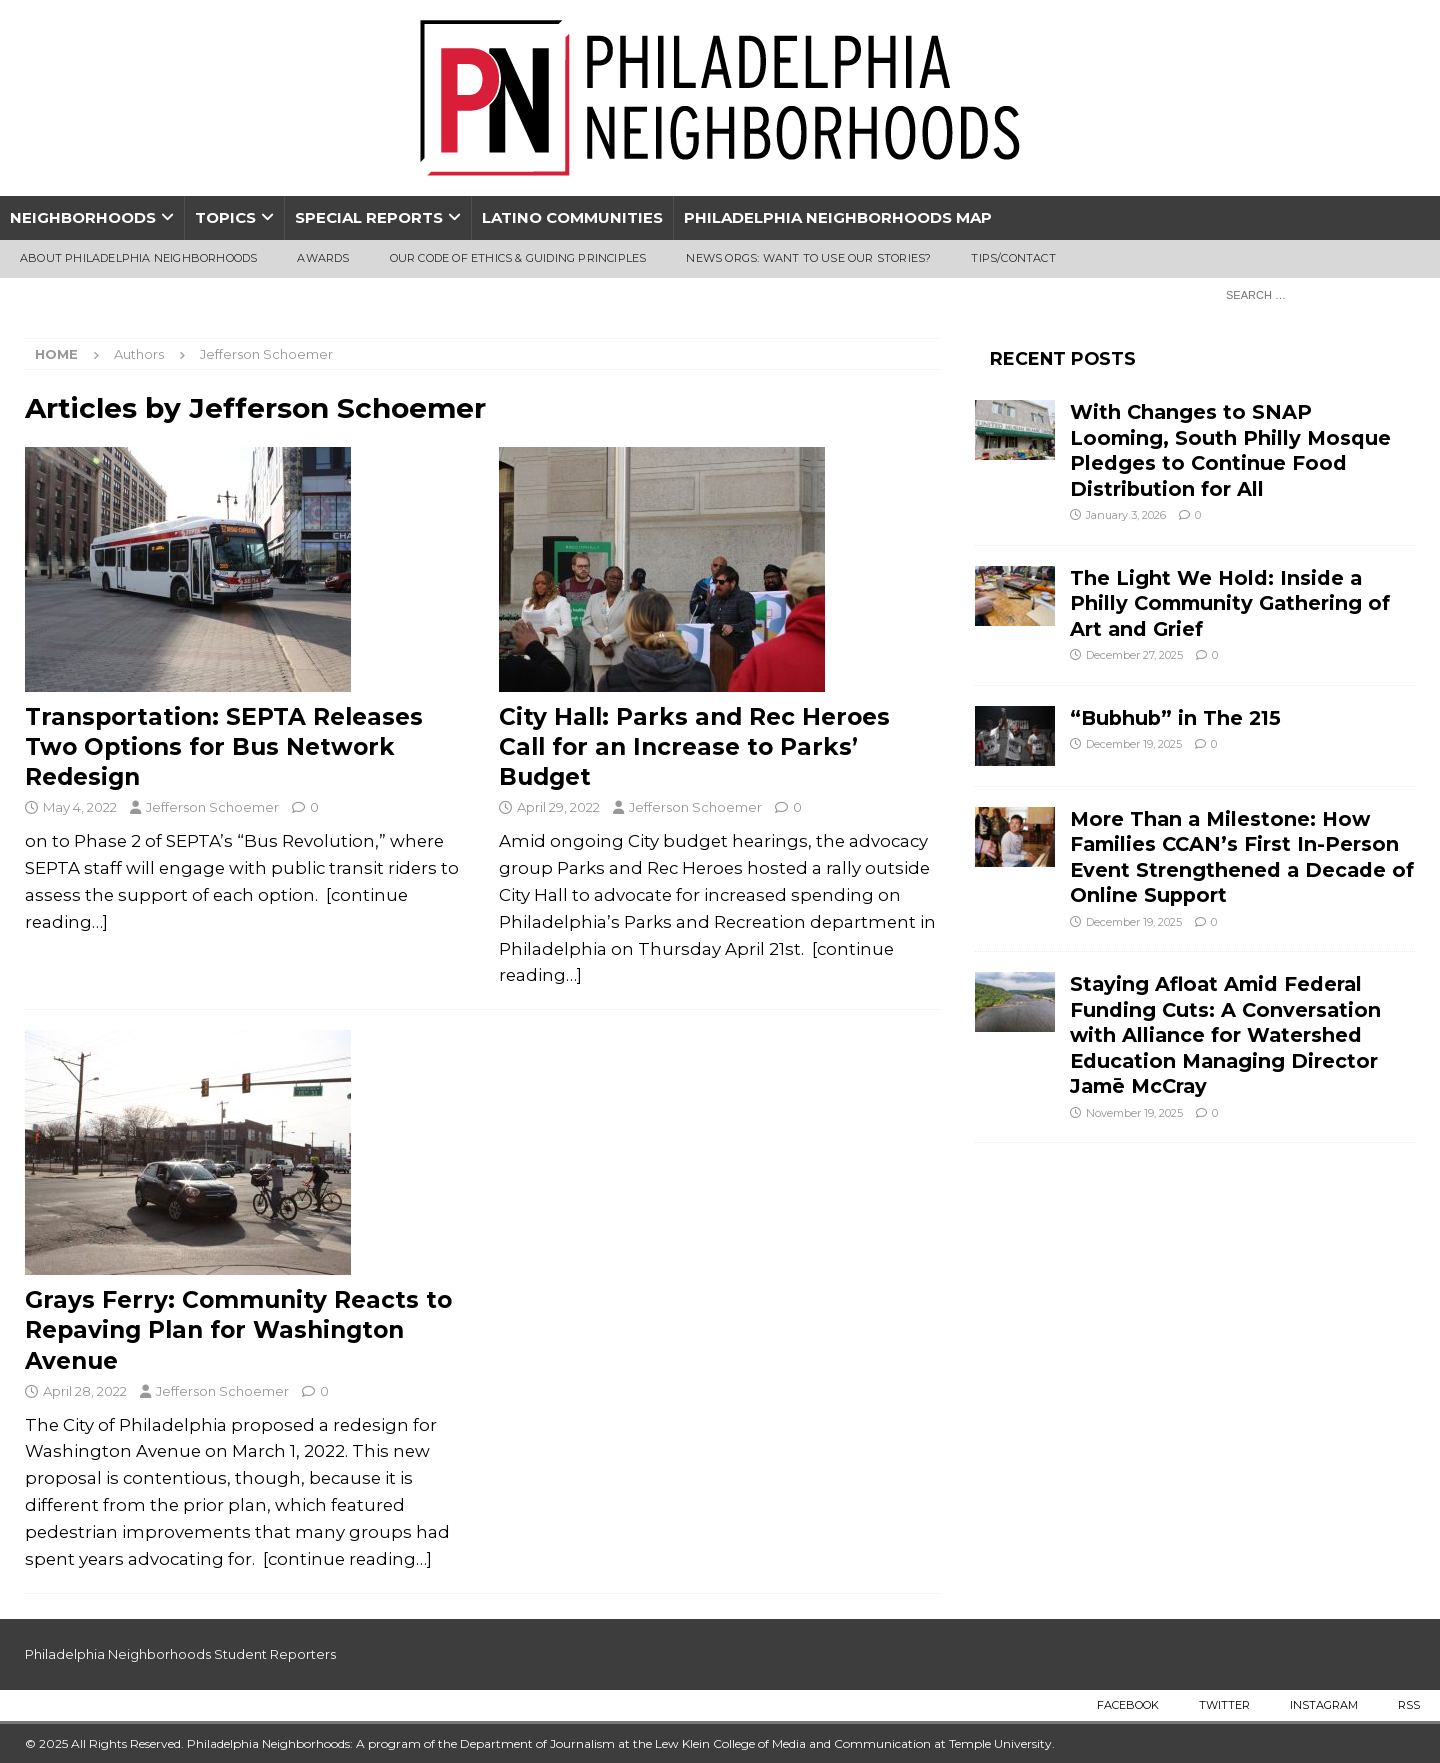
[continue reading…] (347, 1559)
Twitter (1224, 1705)
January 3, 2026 (1126, 515)
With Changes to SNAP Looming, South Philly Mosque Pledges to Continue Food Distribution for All (1230, 450)
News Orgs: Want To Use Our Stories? (808, 258)
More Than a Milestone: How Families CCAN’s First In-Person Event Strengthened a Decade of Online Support (1242, 857)
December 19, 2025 (1134, 744)
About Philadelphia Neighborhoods (138, 258)
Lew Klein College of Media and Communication (793, 1743)
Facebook (1128, 1705)
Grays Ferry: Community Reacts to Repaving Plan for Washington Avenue (238, 1330)
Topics (225, 217)
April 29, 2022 (558, 807)
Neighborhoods (83, 217)
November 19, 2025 (1134, 1113)
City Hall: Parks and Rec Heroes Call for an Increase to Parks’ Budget (694, 747)
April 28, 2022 (85, 1391)
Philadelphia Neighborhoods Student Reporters (180, 1654)
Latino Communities (572, 217)
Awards (323, 258)
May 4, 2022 (80, 807)
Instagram (1324, 1705)
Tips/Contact (1013, 258)
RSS (1409, 1705)
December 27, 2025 (1134, 655)
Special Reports (369, 217)
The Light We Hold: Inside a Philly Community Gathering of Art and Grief (1230, 603)
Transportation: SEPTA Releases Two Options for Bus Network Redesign (224, 747)
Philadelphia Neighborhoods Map (838, 217)
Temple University (1000, 1743)
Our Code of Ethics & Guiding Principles (518, 258)
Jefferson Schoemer (212, 807)
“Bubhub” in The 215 (1175, 718)
